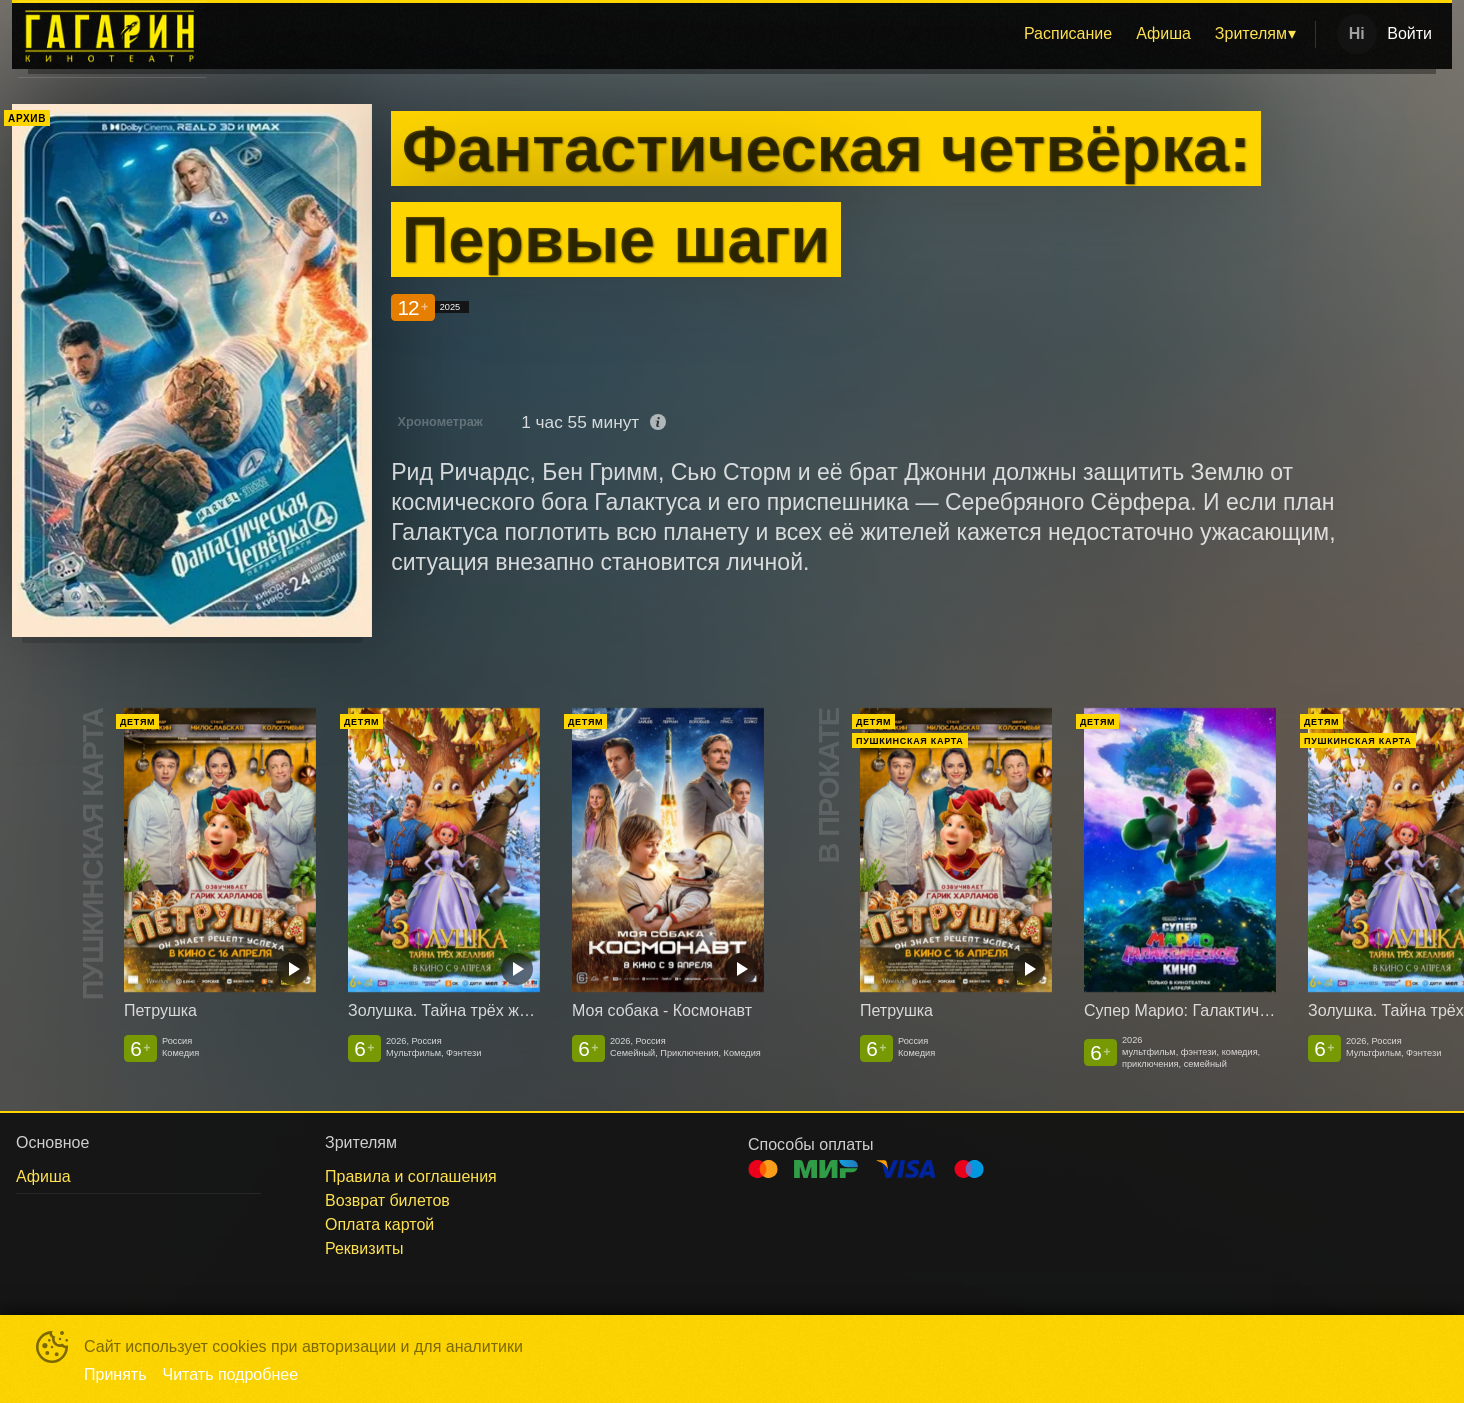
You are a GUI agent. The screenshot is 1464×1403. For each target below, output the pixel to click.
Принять (115, 1374)
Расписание (1068, 33)
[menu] (764, 34)
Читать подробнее (231, 1374)
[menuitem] (1068, 34)
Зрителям (1251, 33)
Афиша (1163, 33)
